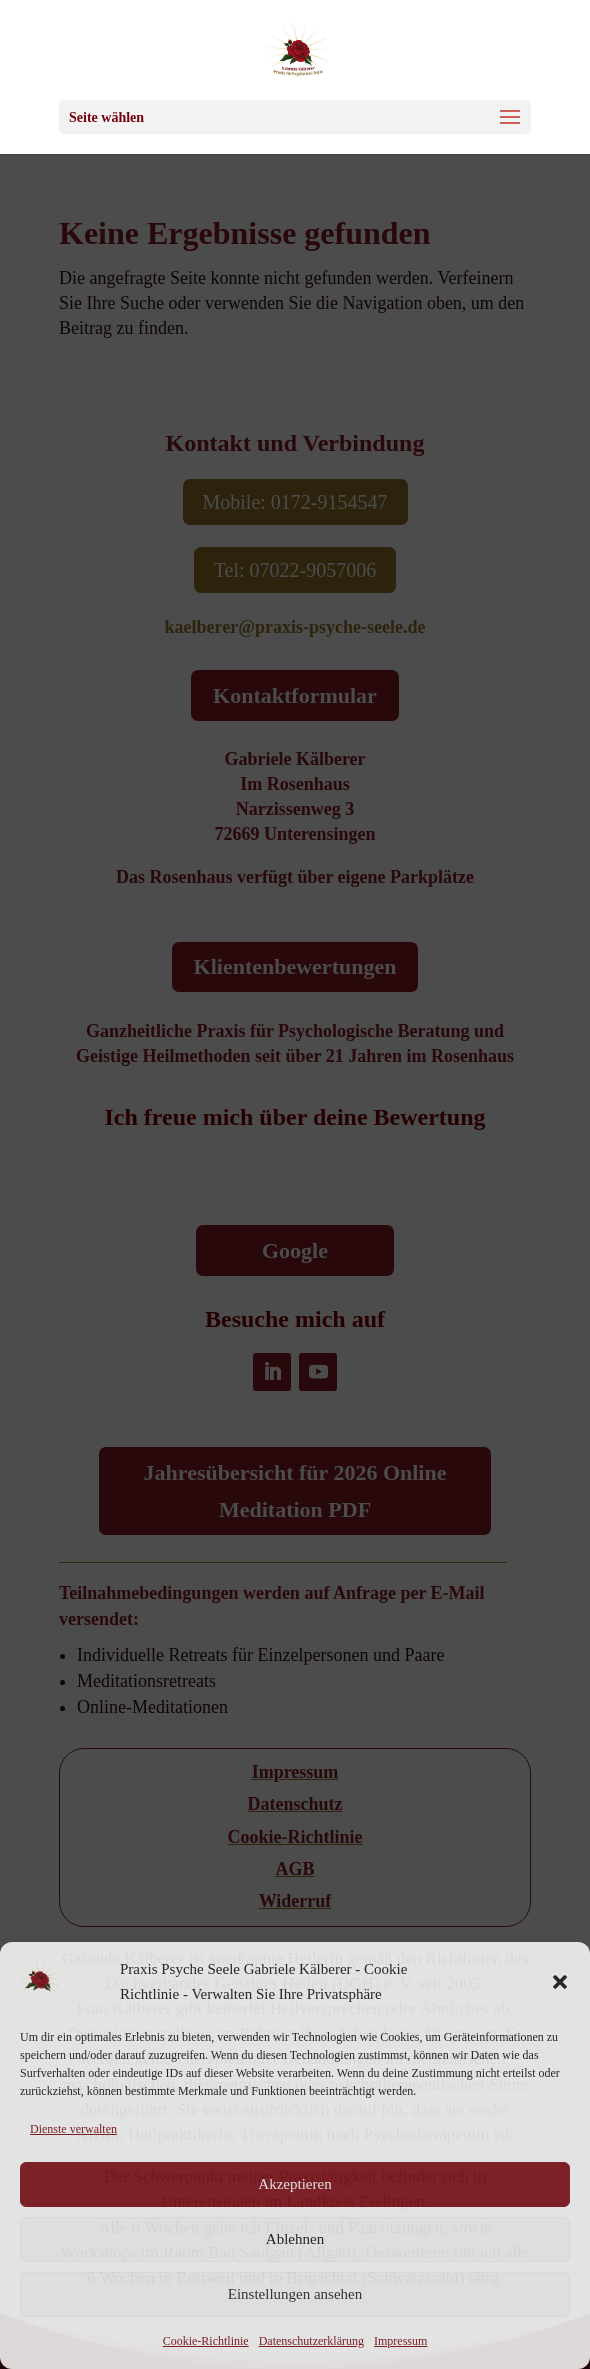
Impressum (400, 2341)
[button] (560, 1982)
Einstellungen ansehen (295, 2294)
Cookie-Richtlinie (206, 2341)
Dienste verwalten (73, 2129)
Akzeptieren (294, 2184)
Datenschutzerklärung (311, 2341)
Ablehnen (295, 2239)
